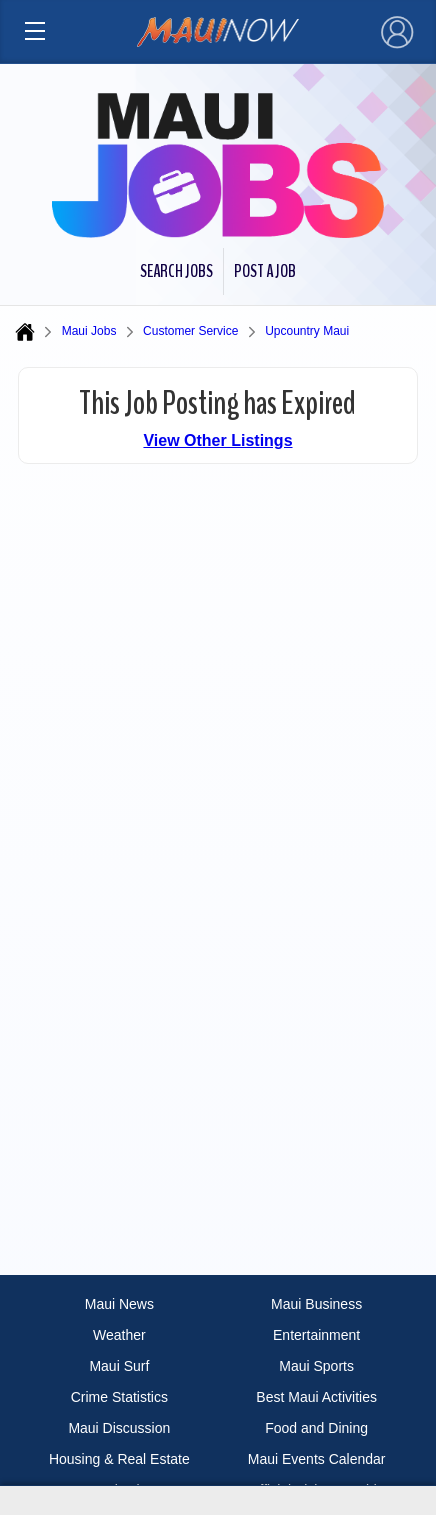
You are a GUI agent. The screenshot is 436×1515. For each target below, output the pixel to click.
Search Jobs (176, 271)
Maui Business (316, 1304)
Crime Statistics (119, 1397)
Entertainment (316, 1335)
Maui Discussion (119, 1428)
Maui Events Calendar (317, 1459)
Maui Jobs (89, 331)
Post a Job (265, 271)
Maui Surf (119, 1366)
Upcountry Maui (307, 331)
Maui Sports (316, 1366)
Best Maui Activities (316, 1397)
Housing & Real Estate (119, 1459)
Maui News (119, 1304)
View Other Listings (217, 440)
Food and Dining (316, 1428)
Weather (119, 1335)
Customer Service (190, 331)
